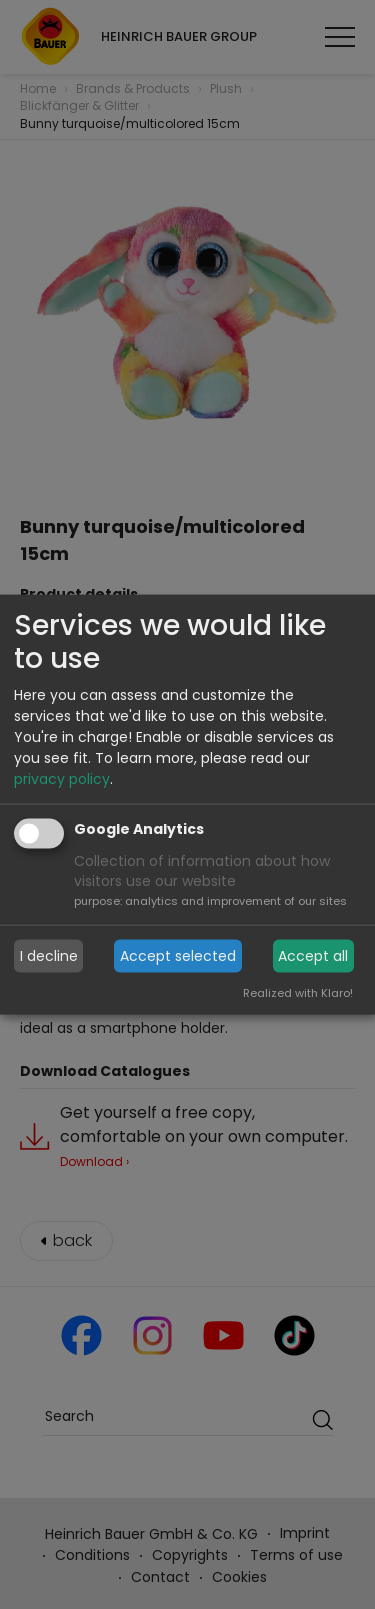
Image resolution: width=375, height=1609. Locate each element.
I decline (49, 956)
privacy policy (62, 779)
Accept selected (178, 956)
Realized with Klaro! (298, 992)
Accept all (313, 956)
